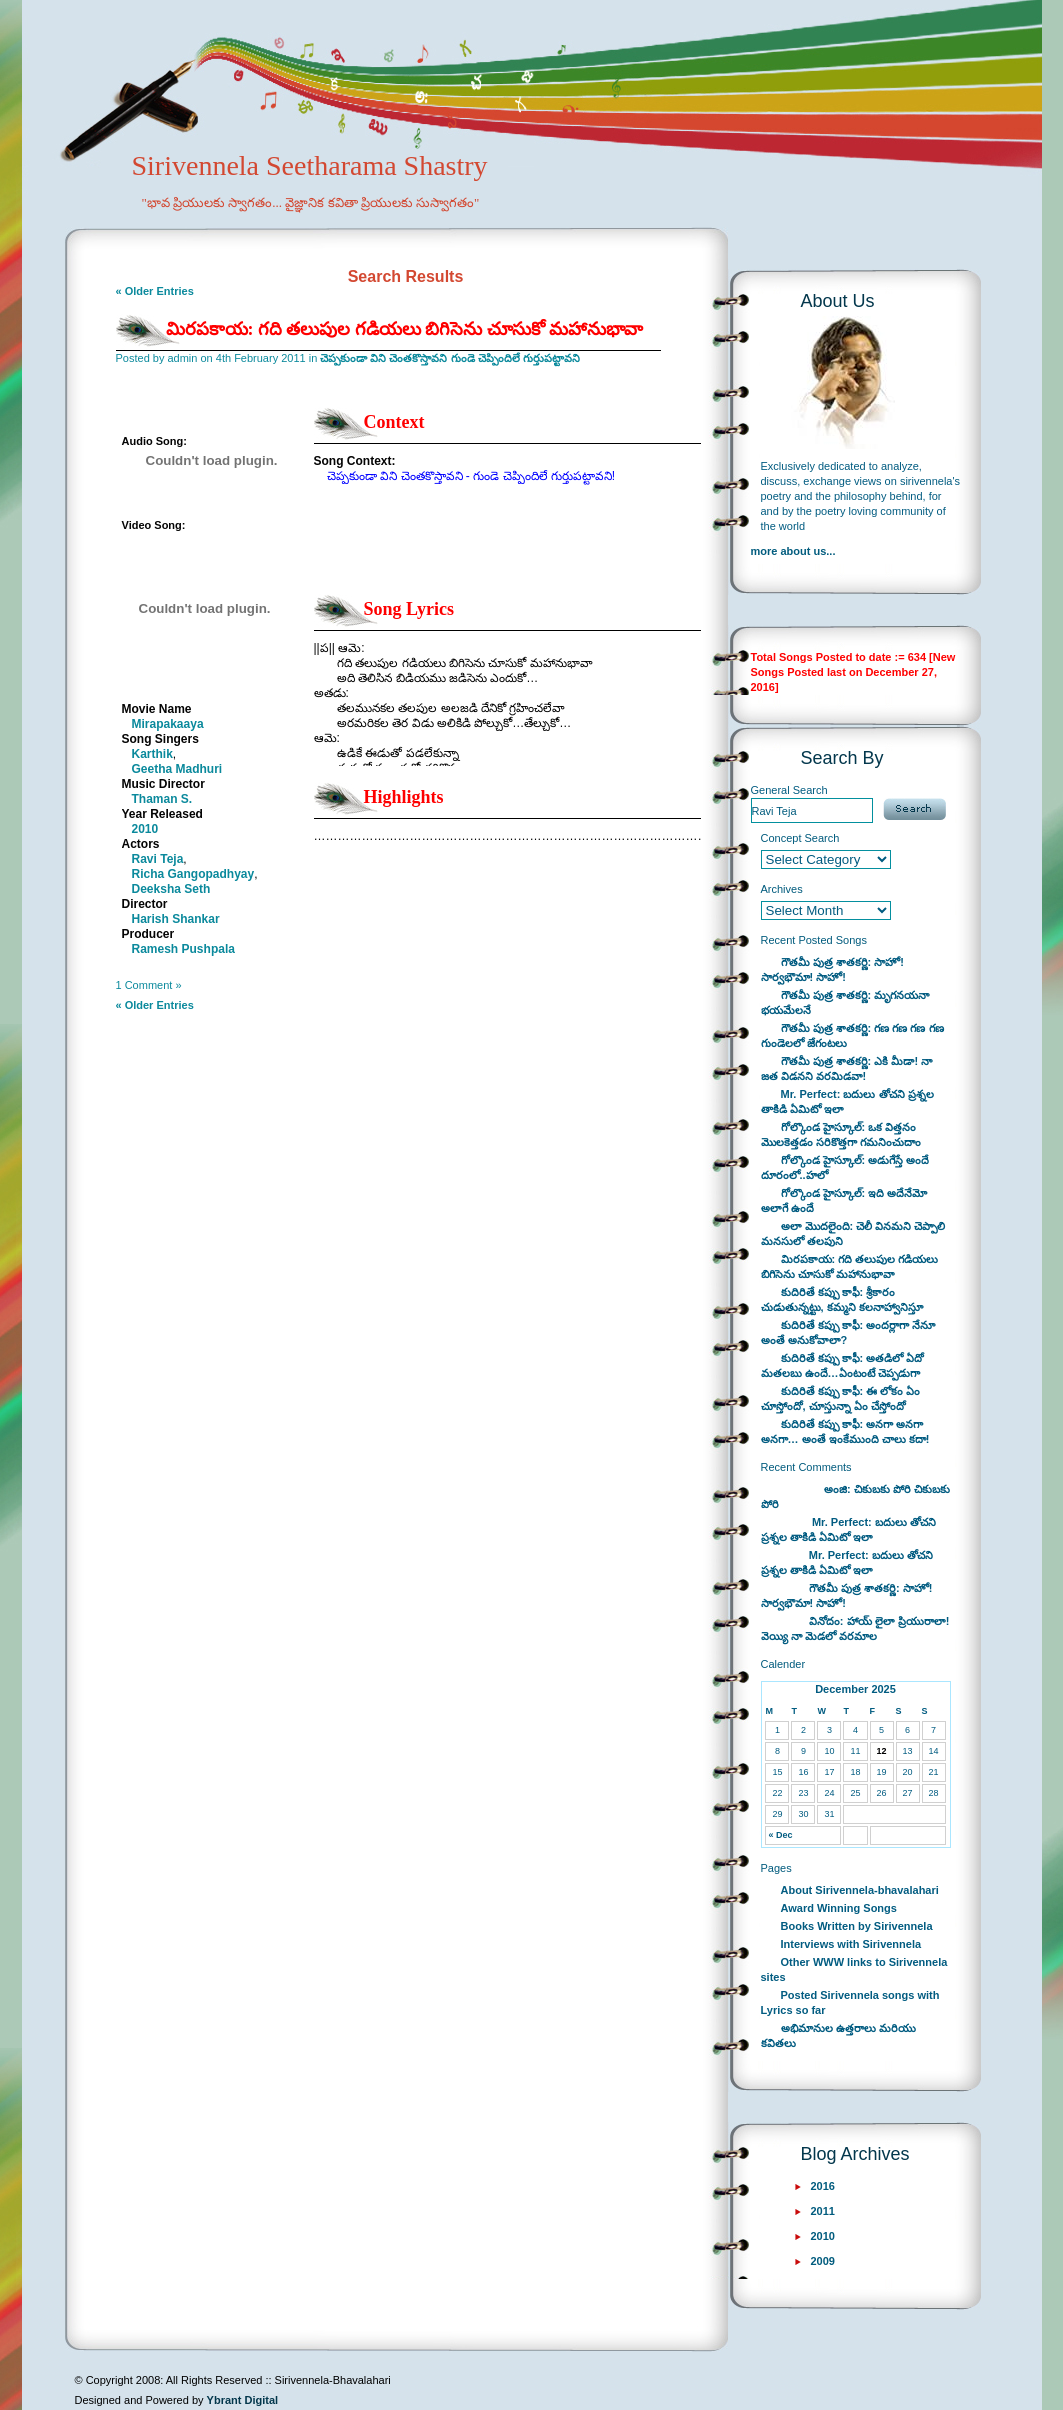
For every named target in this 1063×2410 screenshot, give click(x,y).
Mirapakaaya (168, 724)
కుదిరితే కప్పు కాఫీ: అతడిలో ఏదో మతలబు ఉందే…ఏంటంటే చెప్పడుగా (843, 1365)
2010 (145, 829)
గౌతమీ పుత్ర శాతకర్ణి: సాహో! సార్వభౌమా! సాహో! (833, 969)
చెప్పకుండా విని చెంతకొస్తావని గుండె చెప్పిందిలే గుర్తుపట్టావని (449, 358)
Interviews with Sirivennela (851, 1944)
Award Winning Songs (839, 1908)
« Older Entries (155, 291)
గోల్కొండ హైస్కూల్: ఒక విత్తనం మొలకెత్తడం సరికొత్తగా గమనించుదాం (841, 1134)
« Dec (780, 1835)
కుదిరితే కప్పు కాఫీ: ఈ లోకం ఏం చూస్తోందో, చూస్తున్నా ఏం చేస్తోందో (841, 1398)
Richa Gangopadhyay (193, 874)
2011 (823, 2211)
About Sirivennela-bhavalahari (860, 1890)
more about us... (793, 551)
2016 (823, 2186)
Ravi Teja (158, 859)
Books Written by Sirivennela (857, 1926)
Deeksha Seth (171, 889)
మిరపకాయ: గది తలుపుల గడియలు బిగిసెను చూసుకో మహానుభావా (405, 329)
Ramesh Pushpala (183, 949)
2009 (823, 2261)
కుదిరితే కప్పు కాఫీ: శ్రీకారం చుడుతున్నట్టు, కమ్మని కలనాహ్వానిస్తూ (842, 1299)
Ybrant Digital (243, 2400)
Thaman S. (162, 799)
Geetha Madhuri (177, 769)
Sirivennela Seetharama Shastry (282, 196)
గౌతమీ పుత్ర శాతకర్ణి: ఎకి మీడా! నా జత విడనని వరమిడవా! (847, 1068)
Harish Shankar (176, 919)
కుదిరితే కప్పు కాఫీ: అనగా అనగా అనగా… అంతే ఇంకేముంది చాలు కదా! (845, 1431)
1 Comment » (149, 985)
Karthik (152, 754)
